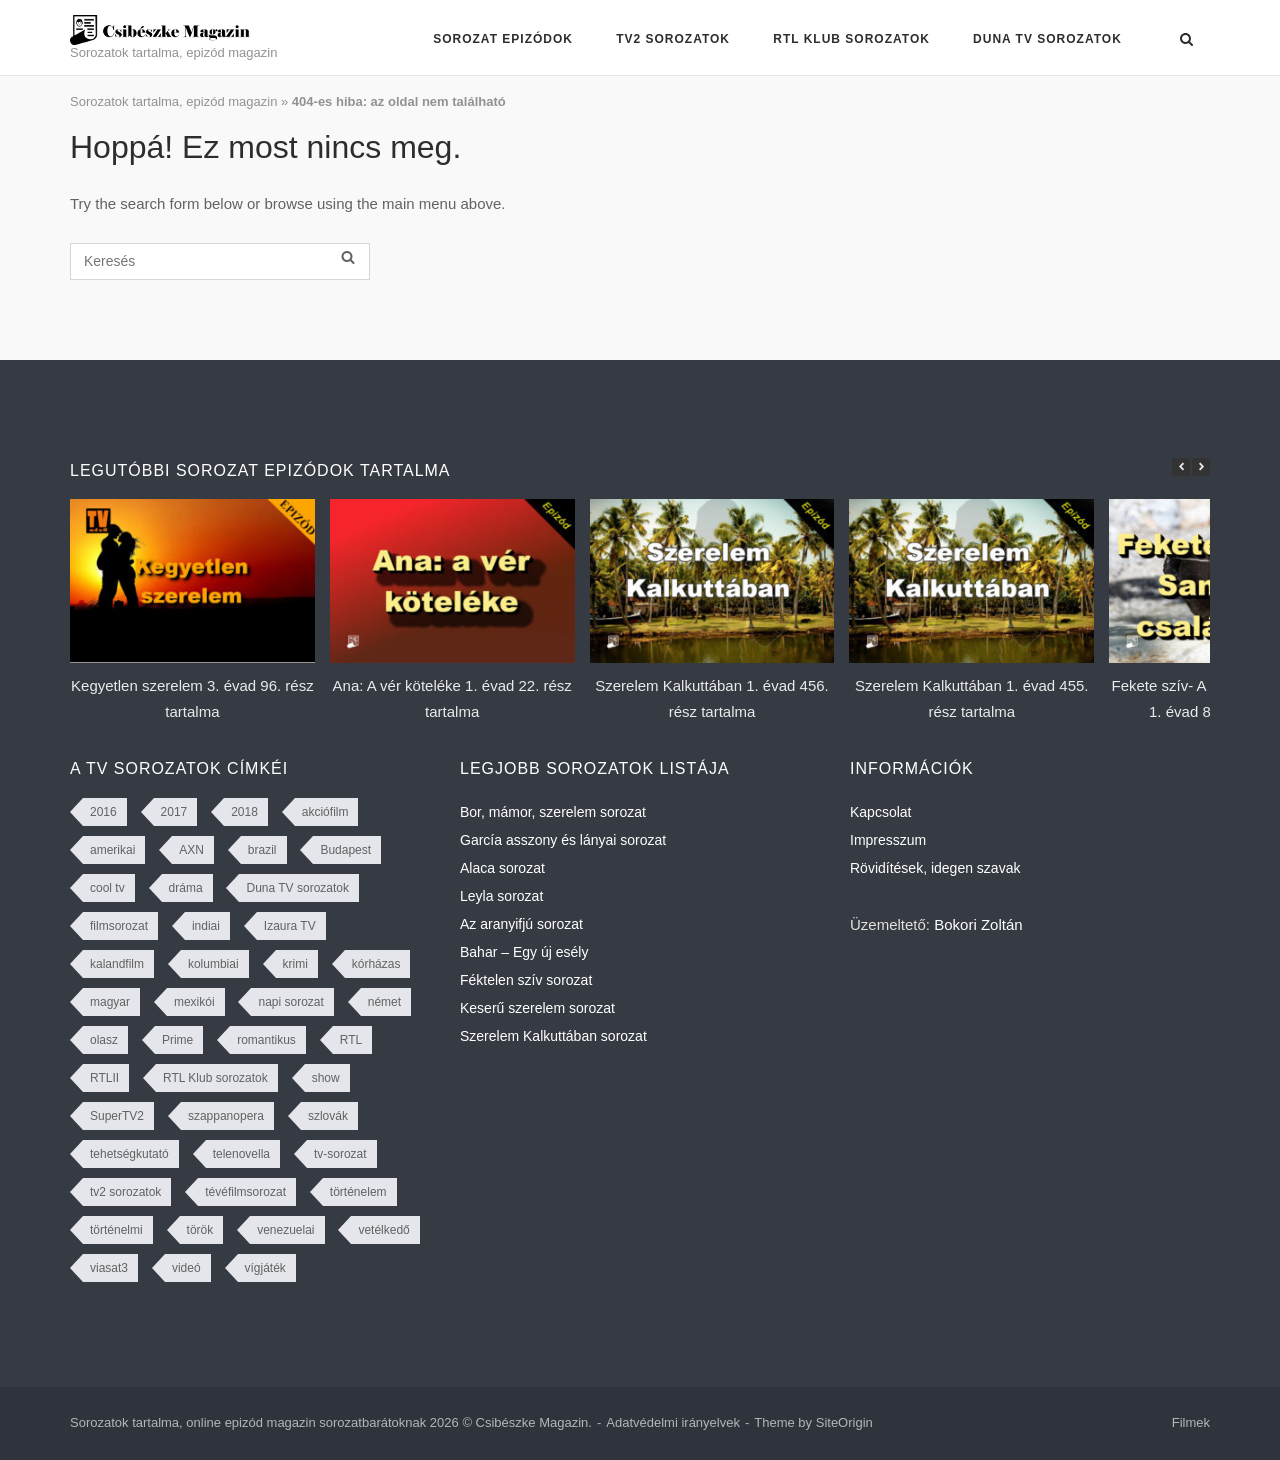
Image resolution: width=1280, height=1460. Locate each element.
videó (186, 1268)
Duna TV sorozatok (1047, 39)
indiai (206, 926)
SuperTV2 (117, 1116)
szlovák (328, 1116)
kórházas (376, 964)
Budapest (345, 850)
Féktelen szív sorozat (526, 980)
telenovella (241, 1154)
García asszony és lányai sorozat (563, 840)
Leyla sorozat (501, 896)
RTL (351, 1040)
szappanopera (226, 1116)
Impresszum (888, 840)
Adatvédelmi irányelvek (673, 1422)
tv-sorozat (340, 1154)
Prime (177, 1040)
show (326, 1078)
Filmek (1191, 1422)
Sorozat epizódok (503, 39)
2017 (174, 812)
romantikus (266, 1040)
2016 (103, 812)
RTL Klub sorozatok (851, 39)
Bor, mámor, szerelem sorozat (553, 812)
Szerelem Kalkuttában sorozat (553, 1036)
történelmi (116, 1230)
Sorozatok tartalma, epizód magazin (173, 101)
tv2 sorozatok (125, 1192)
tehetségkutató (129, 1154)
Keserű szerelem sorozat (537, 1008)
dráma (186, 888)
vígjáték (265, 1268)
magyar (110, 1002)
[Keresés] (220, 261)
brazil (262, 850)
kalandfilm (117, 964)
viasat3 (109, 1268)
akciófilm (325, 812)
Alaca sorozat (502, 868)
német (384, 1002)
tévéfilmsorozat (245, 1192)
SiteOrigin (844, 1422)
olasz (104, 1040)
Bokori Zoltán (978, 924)
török (200, 1230)
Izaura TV (290, 926)
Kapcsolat (880, 812)
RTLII (104, 1078)
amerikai (112, 850)
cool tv (107, 888)
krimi (295, 964)
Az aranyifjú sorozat (521, 924)
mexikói (194, 1002)
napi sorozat (290, 1002)
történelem (358, 1192)
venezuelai (285, 1230)
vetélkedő (383, 1230)
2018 (244, 812)
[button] (1201, 467)
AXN (191, 850)
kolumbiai (213, 964)
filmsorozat (119, 926)
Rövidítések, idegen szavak (935, 868)
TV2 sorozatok (673, 39)
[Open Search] (1186, 40)
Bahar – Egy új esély (524, 952)
